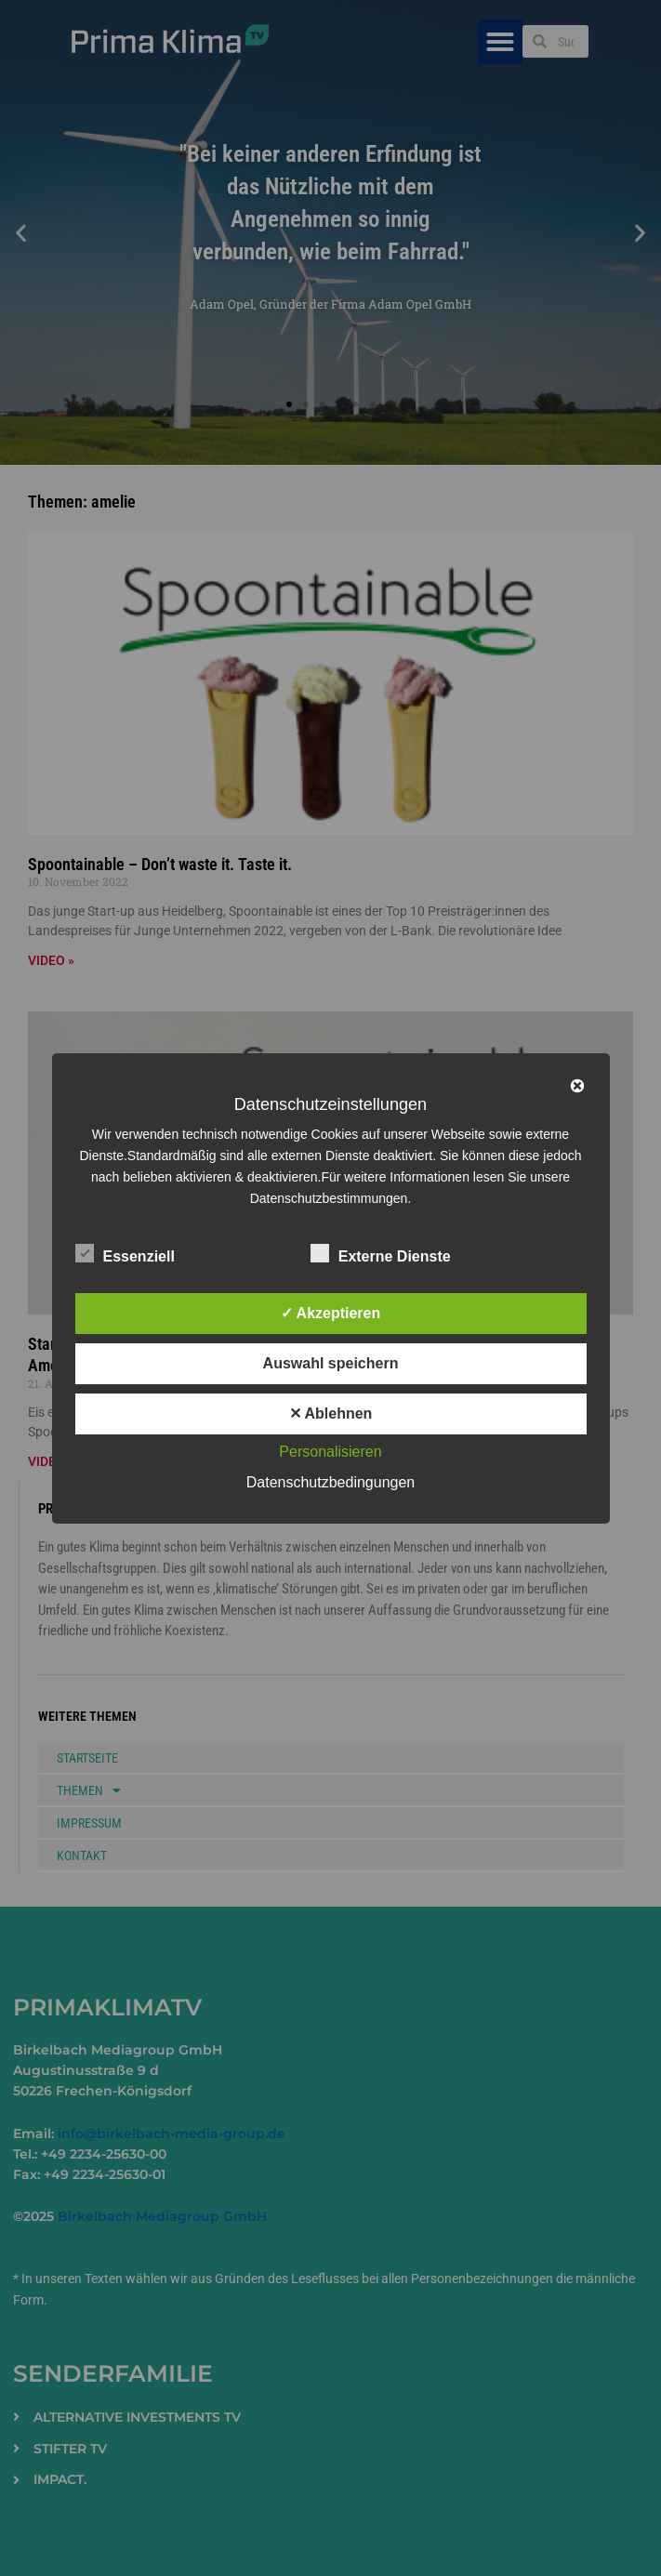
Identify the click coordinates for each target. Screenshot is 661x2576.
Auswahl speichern (331, 1363)
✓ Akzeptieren (331, 1313)
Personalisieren (330, 1452)
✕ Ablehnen (331, 1413)
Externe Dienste (381, 1253)
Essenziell (125, 1253)
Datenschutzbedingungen (330, 1482)
